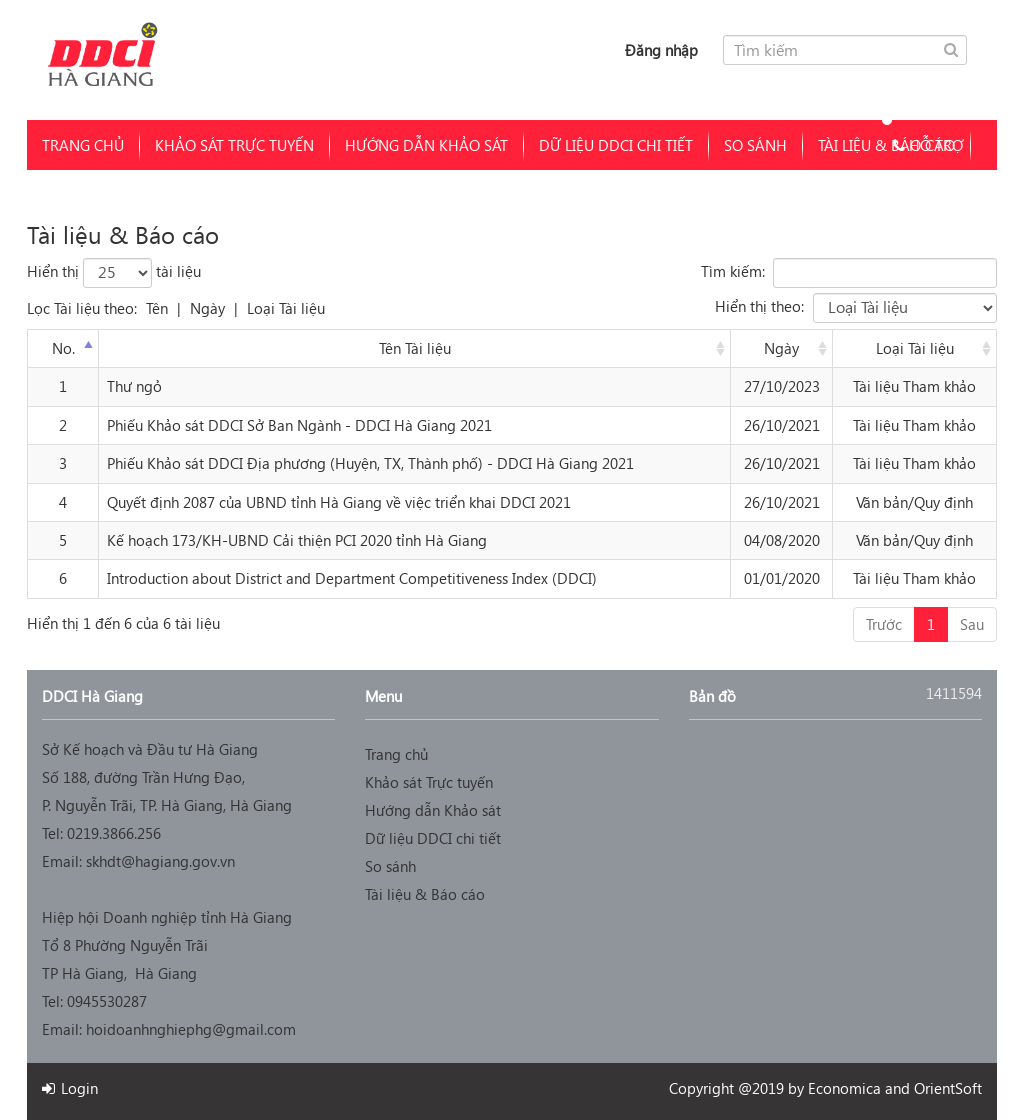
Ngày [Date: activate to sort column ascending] (781, 348)
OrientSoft (948, 1088)
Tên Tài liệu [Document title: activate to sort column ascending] (415, 348)
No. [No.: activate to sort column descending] (63, 348)
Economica (844, 1088)
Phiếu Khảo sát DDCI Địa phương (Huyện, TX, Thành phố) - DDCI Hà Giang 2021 (370, 463)
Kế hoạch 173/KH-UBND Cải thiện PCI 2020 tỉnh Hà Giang (297, 540)
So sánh (755, 145)
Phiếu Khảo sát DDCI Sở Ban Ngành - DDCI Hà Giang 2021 (299, 425)
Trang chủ (83, 145)
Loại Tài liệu (286, 308)
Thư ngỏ (134, 386)
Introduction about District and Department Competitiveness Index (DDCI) (352, 578)
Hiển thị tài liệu (114, 273)
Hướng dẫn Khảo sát (426, 145)
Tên (157, 308)
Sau (972, 624)
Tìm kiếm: (849, 273)
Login (70, 1088)
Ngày (207, 308)
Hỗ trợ (920, 145)
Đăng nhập (661, 50)
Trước (884, 624)
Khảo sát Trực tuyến (234, 145)
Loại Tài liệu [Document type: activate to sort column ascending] (915, 348)
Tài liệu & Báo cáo (425, 894)
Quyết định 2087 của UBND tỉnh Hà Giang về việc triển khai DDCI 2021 (339, 502)
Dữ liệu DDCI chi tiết (616, 145)
